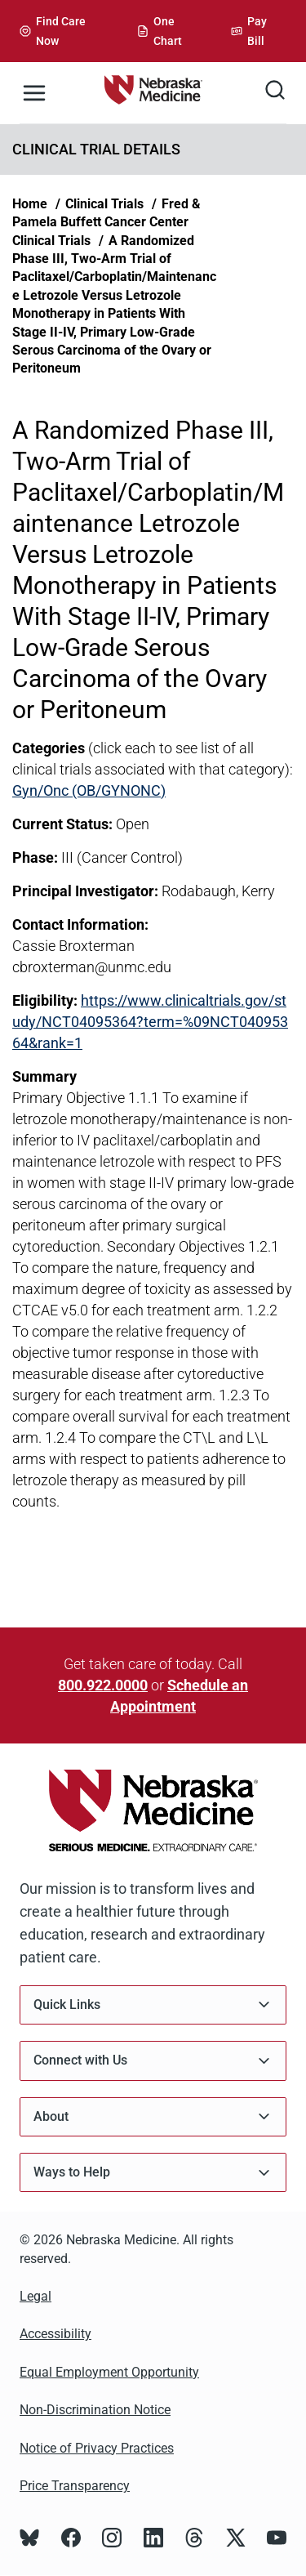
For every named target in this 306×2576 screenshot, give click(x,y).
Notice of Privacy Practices (97, 2448)
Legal (35, 2296)
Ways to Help (153, 2172)
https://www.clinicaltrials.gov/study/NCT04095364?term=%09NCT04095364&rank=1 (150, 1021)
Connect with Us (153, 2060)
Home (29, 204)
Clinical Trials (104, 204)
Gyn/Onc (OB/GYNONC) (89, 790)
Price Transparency (75, 2485)
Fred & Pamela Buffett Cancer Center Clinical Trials (106, 222)
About (153, 2116)
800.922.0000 (103, 1685)
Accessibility (55, 2334)
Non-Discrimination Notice (95, 2410)
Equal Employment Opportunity (109, 2372)
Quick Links (153, 2004)
